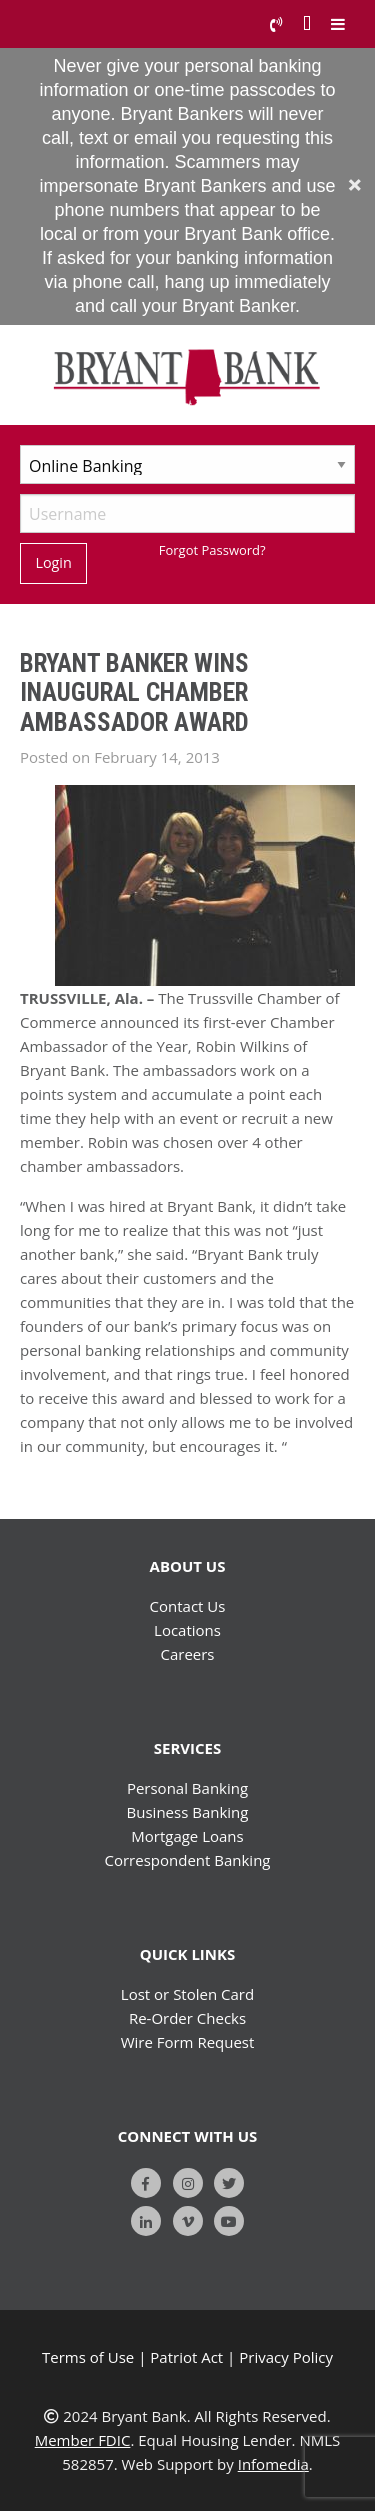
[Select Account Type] (187, 464)
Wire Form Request (188, 2042)
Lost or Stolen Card (187, 1994)
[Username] (187, 513)
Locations (187, 1630)
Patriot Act (186, 2357)
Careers (187, 1654)
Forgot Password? (212, 550)
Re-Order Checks (187, 2018)
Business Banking (188, 1812)
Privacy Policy (286, 2357)
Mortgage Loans (187, 1836)
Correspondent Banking (188, 1860)
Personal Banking (187, 1788)
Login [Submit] (53, 562)
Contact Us (188, 1606)
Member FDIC (83, 2440)
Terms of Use (88, 2357)
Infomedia (273, 2464)
